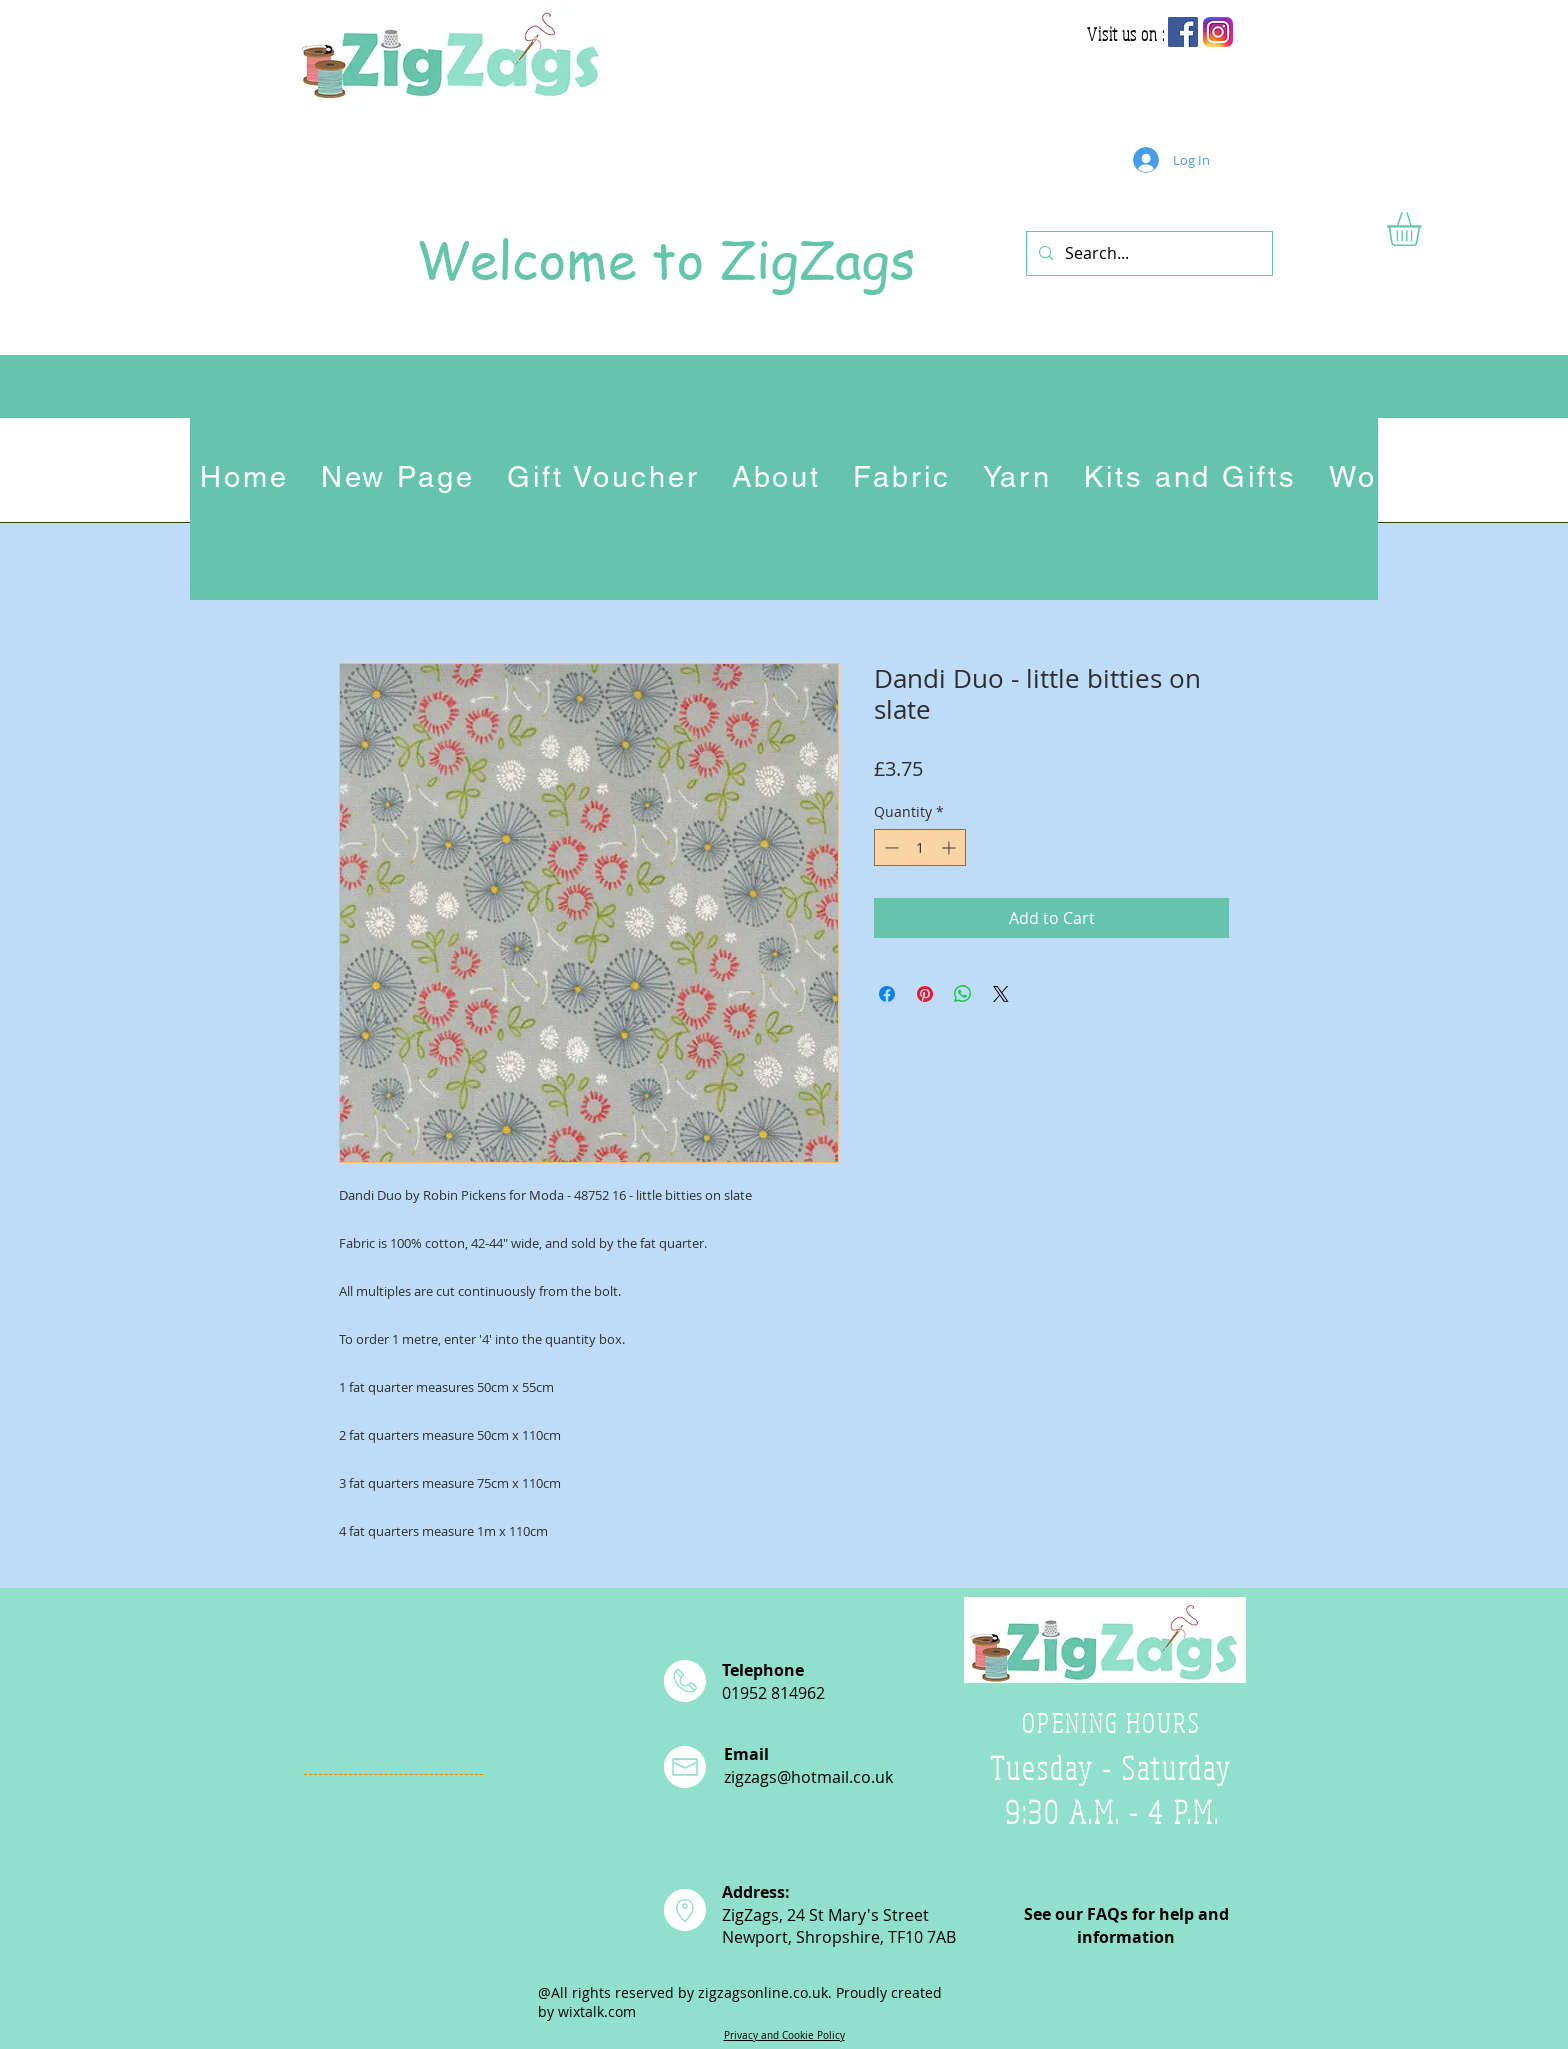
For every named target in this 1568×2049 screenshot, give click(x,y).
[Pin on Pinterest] (925, 994)
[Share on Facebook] (887, 994)
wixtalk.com (597, 2011)
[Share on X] (1001, 994)
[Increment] (950, 847)
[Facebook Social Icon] (1183, 32)
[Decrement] (889, 847)
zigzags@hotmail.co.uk (808, 1777)
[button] (1424, 229)
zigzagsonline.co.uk (763, 1992)
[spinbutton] (920, 847)
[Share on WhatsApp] (963, 994)
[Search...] (1147, 253)
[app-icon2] (1218, 32)
